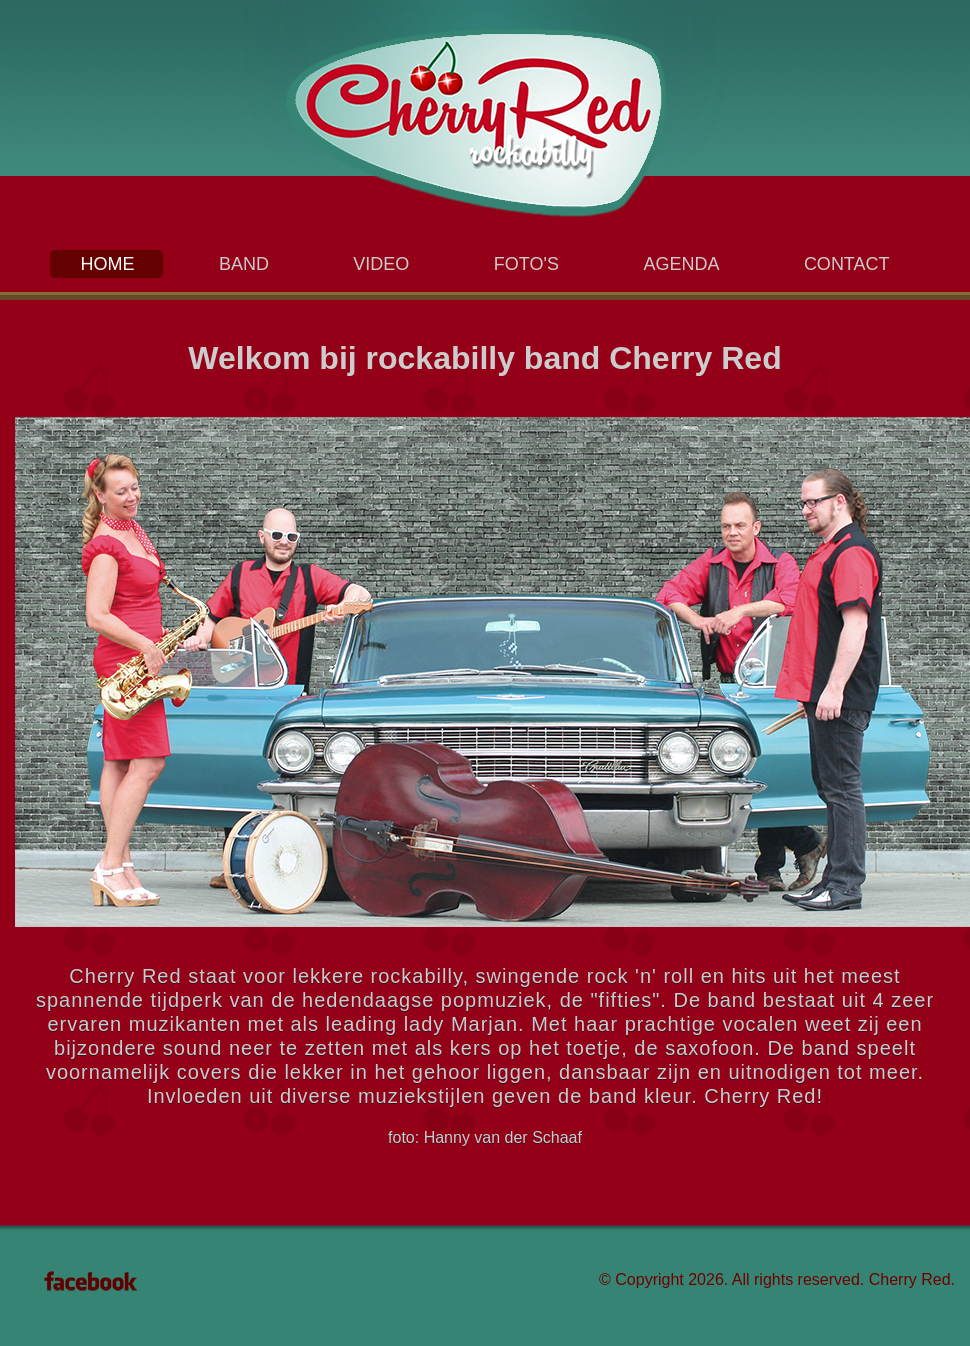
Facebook (90, 1281)
